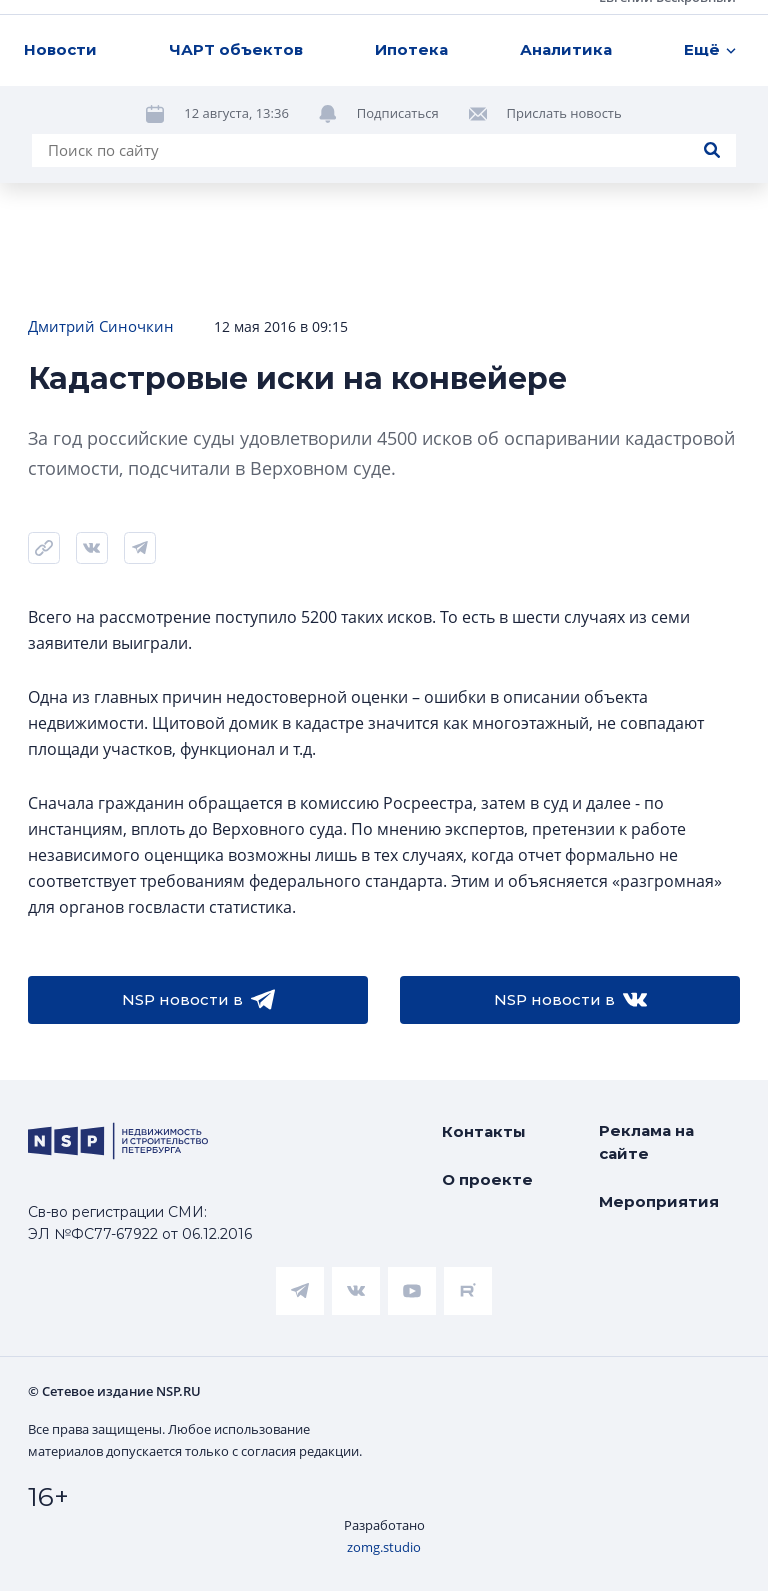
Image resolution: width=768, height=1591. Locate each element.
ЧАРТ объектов (236, 49)
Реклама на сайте (646, 1142)
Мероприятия (659, 1201)
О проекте (487, 1179)
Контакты (484, 1131)
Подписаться (398, 113)
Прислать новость (564, 113)
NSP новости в (198, 1000)
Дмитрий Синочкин (101, 326)
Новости (60, 49)
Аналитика (566, 49)
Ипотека (411, 49)
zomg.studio (384, 1547)
